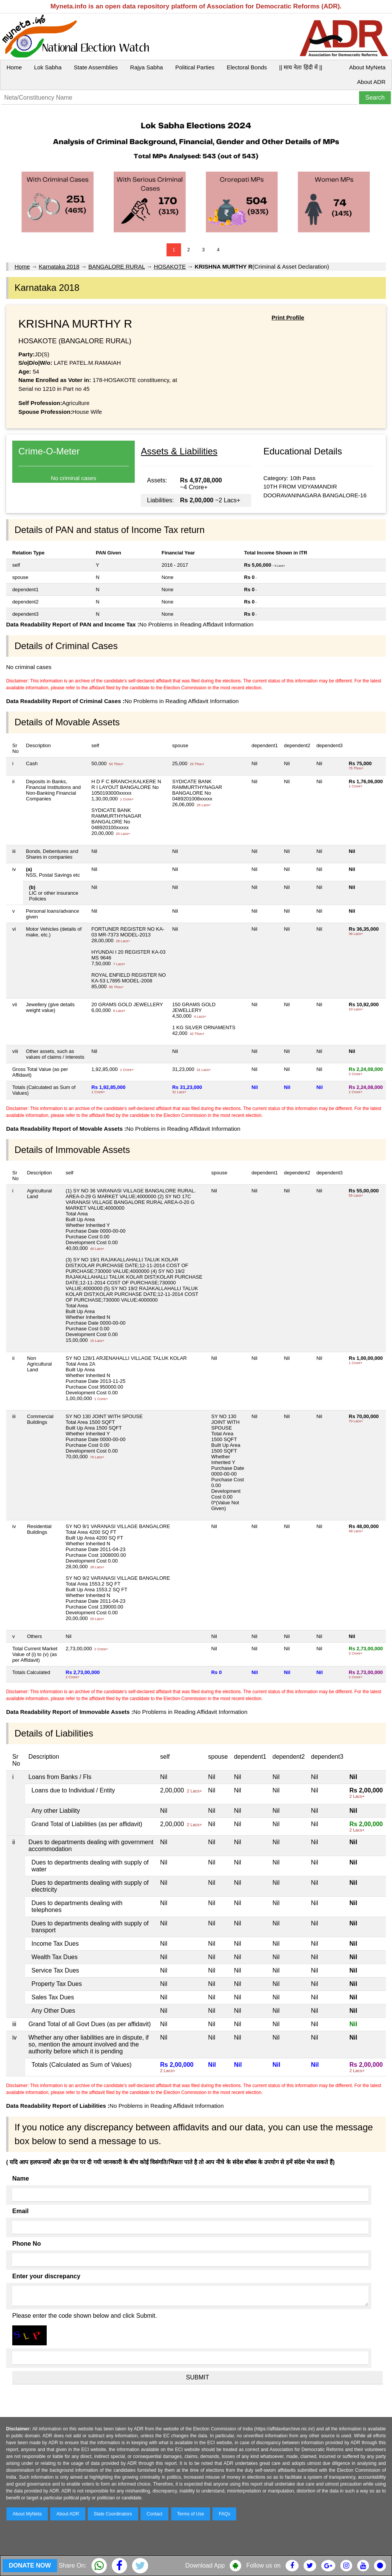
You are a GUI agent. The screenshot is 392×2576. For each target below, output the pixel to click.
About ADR (371, 82)
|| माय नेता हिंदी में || (300, 67)
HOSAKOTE (170, 266)
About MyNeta (367, 67)
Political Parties (195, 67)
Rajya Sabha (146, 67)
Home (14, 67)
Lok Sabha (48, 67)
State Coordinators (113, 2514)
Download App (205, 2565)
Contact (154, 2514)
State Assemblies (96, 67)
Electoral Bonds (247, 67)
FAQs (224, 2514)
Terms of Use (190, 2514)
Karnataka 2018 (59, 266)
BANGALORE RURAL (116, 266)
